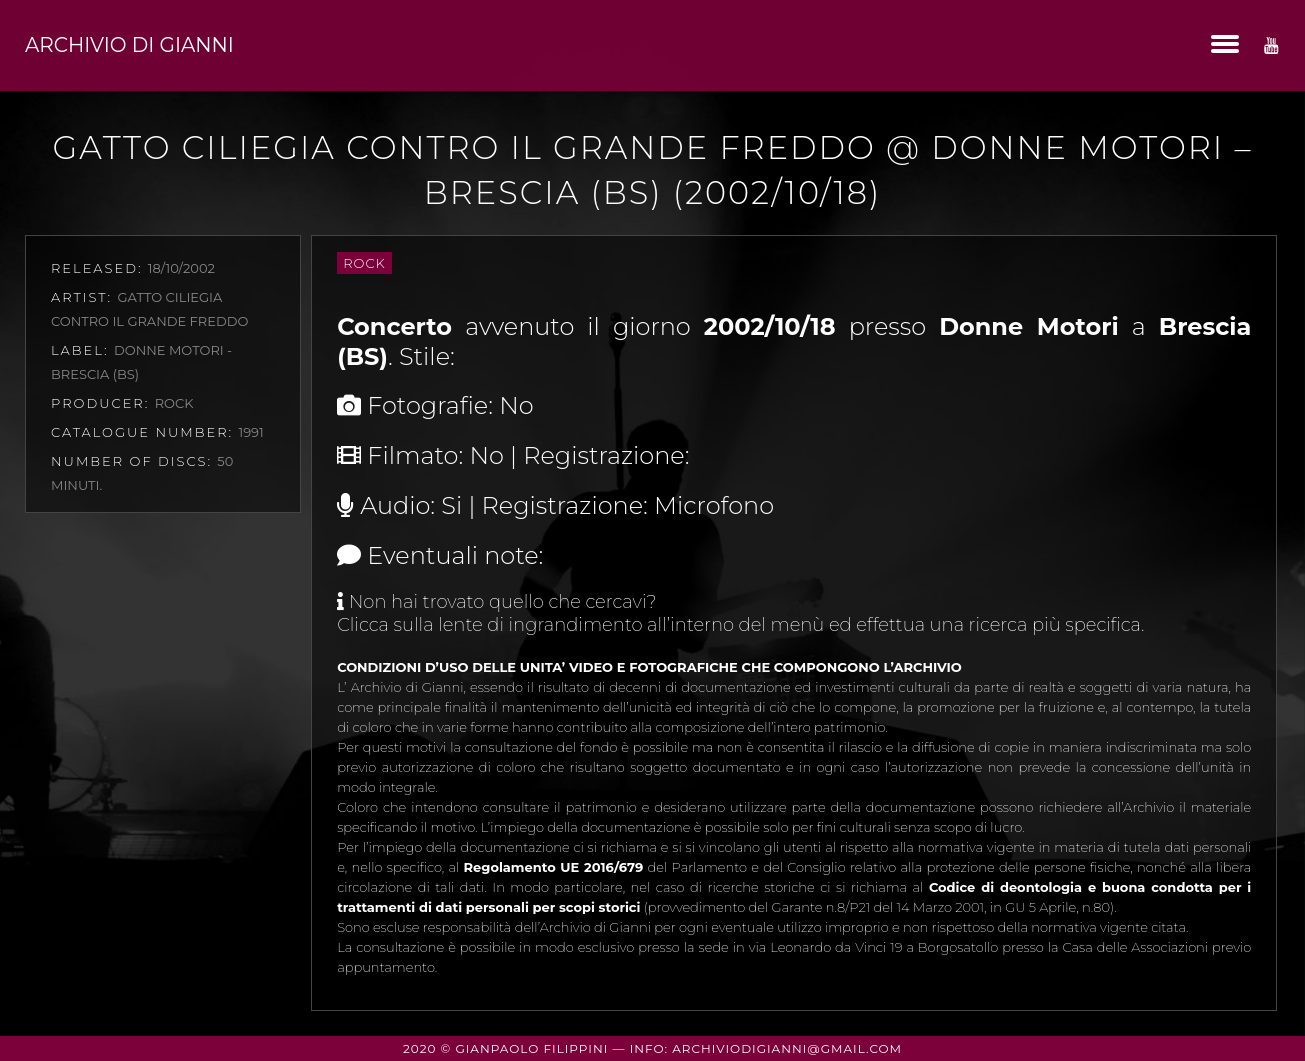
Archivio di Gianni (129, 45)
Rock (364, 263)
